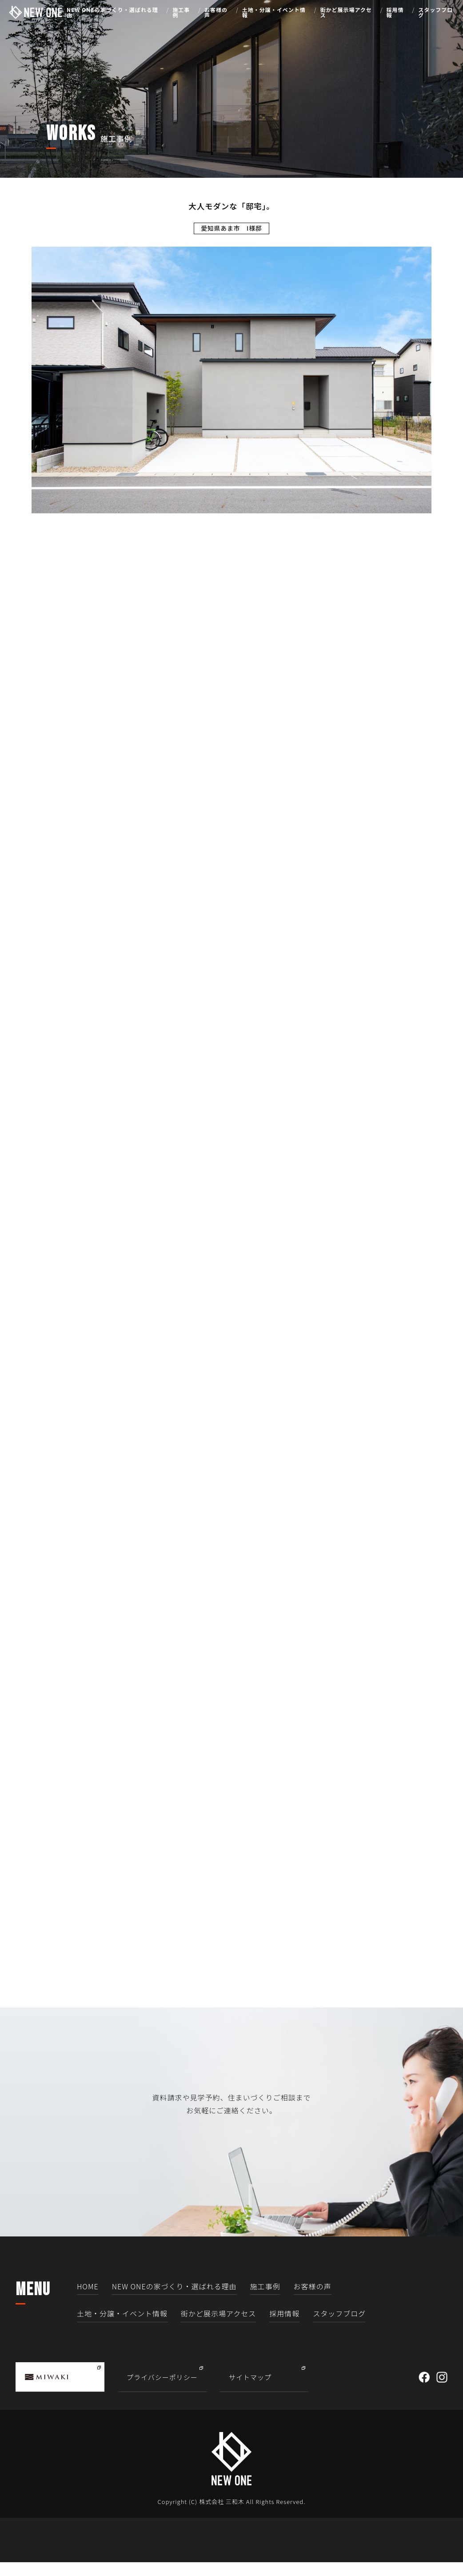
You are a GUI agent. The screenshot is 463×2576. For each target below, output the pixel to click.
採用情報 (394, 13)
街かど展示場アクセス (345, 13)
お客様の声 (216, 13)
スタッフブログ (435, 13)
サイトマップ (250, 2390)
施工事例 (181, 13)
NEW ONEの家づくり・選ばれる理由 (112, 13)
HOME (88, 2299)
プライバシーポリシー (162, 2390)
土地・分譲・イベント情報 (274, 13)
